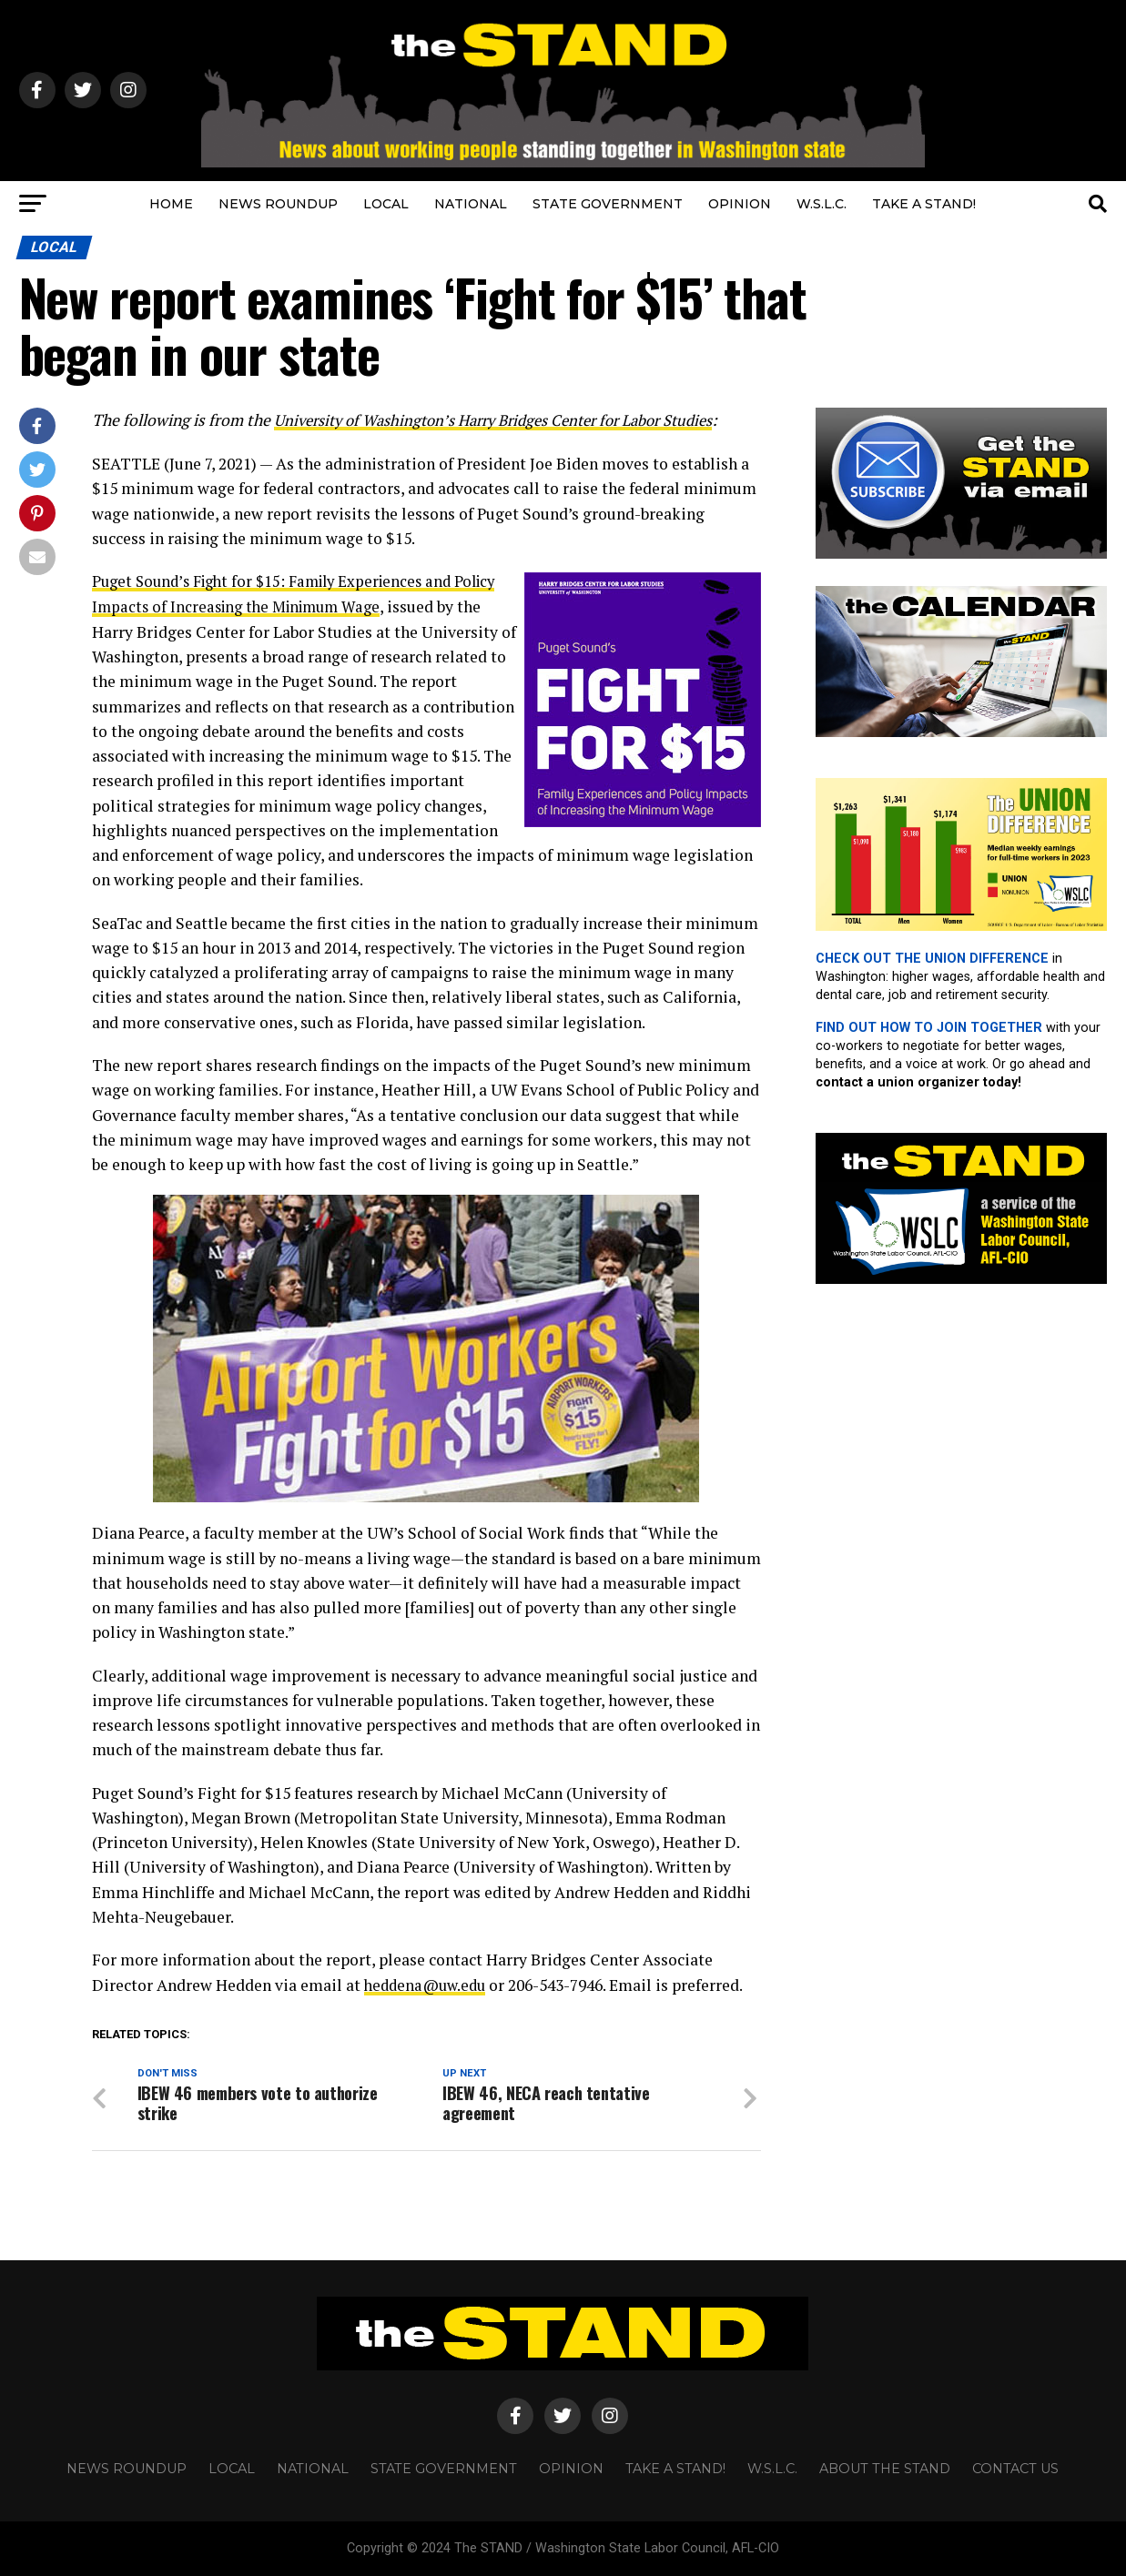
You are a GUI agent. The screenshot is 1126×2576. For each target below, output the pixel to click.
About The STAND (884, 2468)
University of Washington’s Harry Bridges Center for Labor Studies (510, 419)
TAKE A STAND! (924, 204)
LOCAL (386, 204)
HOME (171, 204)
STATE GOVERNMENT (608, 204)
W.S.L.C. (821, 204)
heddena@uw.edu (428, 1983)
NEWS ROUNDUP (278, 204)
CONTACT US (1015, 2468)
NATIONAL (470, 204)
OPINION (739, 204)
